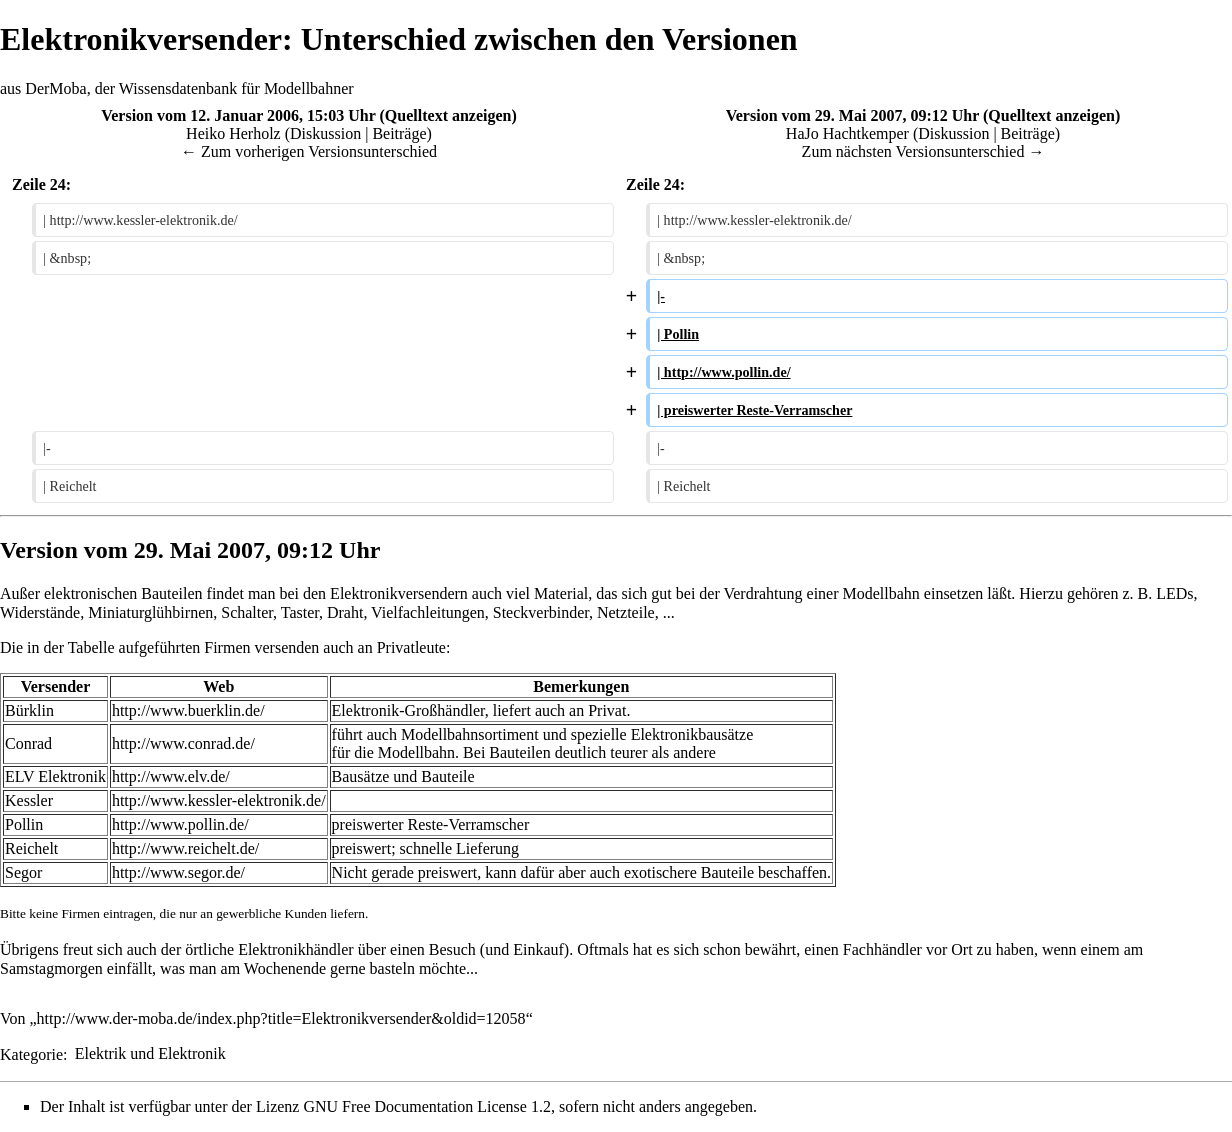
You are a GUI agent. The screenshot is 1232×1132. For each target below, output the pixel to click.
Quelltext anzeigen (448, 115)
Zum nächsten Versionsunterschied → (923, 151)
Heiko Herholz (233, 133)
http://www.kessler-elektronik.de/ (219, 800)
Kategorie (31, 1053)
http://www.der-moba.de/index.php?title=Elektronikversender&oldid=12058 (281, 1018)
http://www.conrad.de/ (183, 743)
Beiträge (399, 133)
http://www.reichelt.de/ (185, 848)
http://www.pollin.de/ (180, 824)
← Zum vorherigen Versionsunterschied (309, 151)
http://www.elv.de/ (171, 776)
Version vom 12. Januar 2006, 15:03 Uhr (238, 115)
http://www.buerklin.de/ (188, 710)
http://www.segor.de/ (178, 872)
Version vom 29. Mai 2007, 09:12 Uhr (852, 115)
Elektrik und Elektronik (150, 1053)
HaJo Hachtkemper (847, 133)
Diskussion (325, 133)
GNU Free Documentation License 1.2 (426, 1106)
